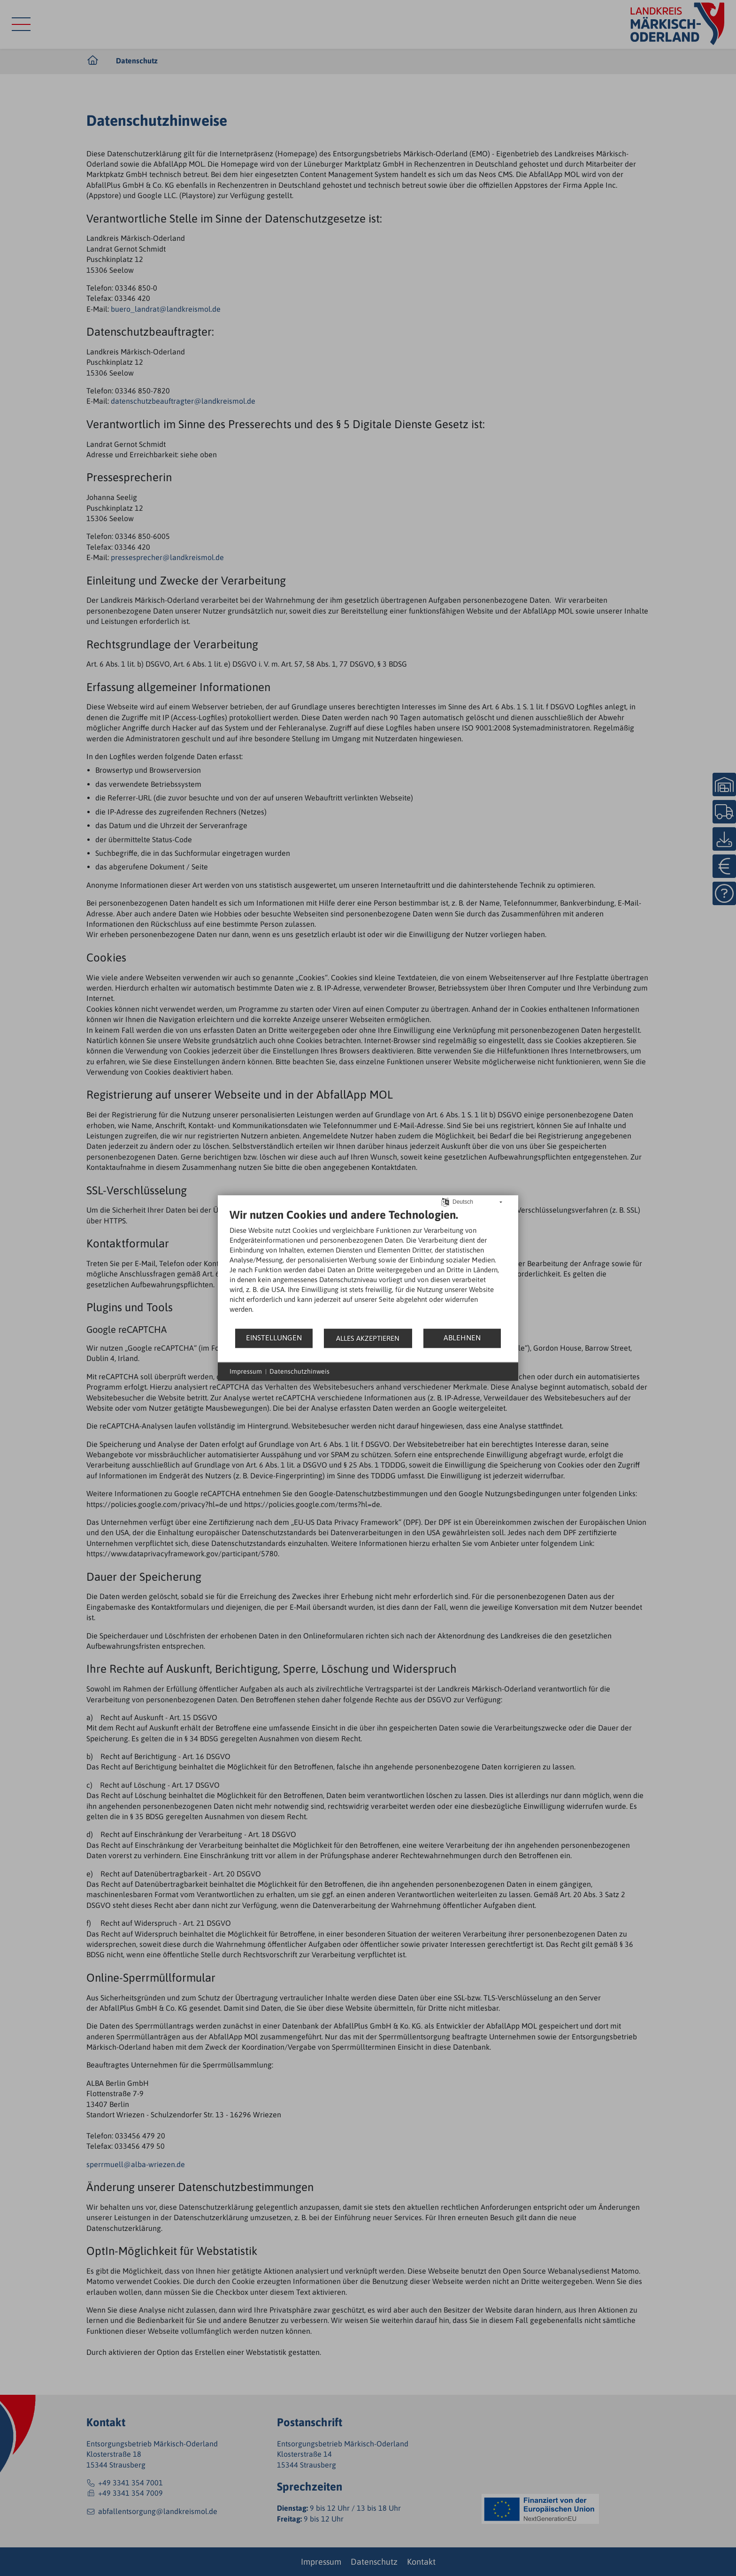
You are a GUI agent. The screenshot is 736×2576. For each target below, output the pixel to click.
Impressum (246, 1371)
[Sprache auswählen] (445, 1201)
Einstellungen (274, 1337)
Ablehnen (462, 1337)
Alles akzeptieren (367, 1338)
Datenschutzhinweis (299, 1371)
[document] (368, 1267)
